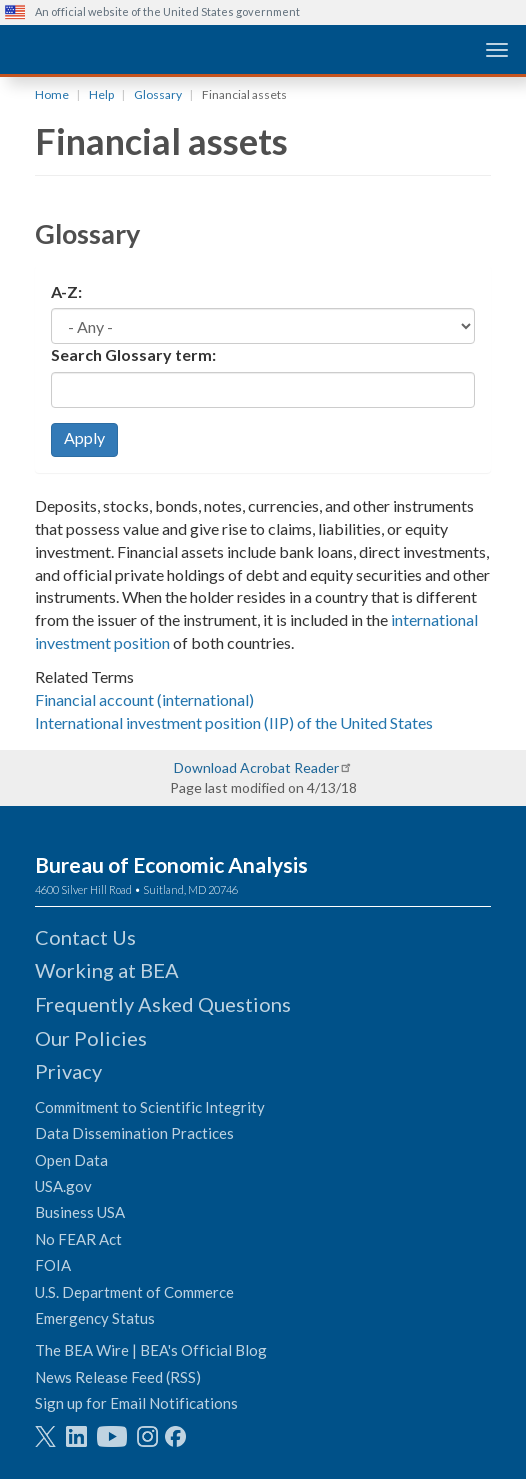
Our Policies (91, 1038)
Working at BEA (107, 970)
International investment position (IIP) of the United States (234, 722)
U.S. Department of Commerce (134, 1292)
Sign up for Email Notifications (136, 1403)
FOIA (53, 1265)
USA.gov (63, 1186)
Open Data (71, 1160)
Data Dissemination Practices (134, 1133)
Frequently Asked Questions (163, 1004)
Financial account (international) (144, 699)
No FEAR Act (78, 1239)
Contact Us (85, 937)
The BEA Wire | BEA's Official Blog (151, 1350)
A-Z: (66, 291)
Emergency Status (95, 1318)
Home (52, 94)
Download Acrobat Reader (256, 767)
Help (101, 94)
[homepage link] (155, 48)
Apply (84, 437)
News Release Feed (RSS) (118, 1377)
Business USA (80, 1212)
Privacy (68, 1071)
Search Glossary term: (133, 354)
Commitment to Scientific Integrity (150, 1107)
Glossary (158, 94)
